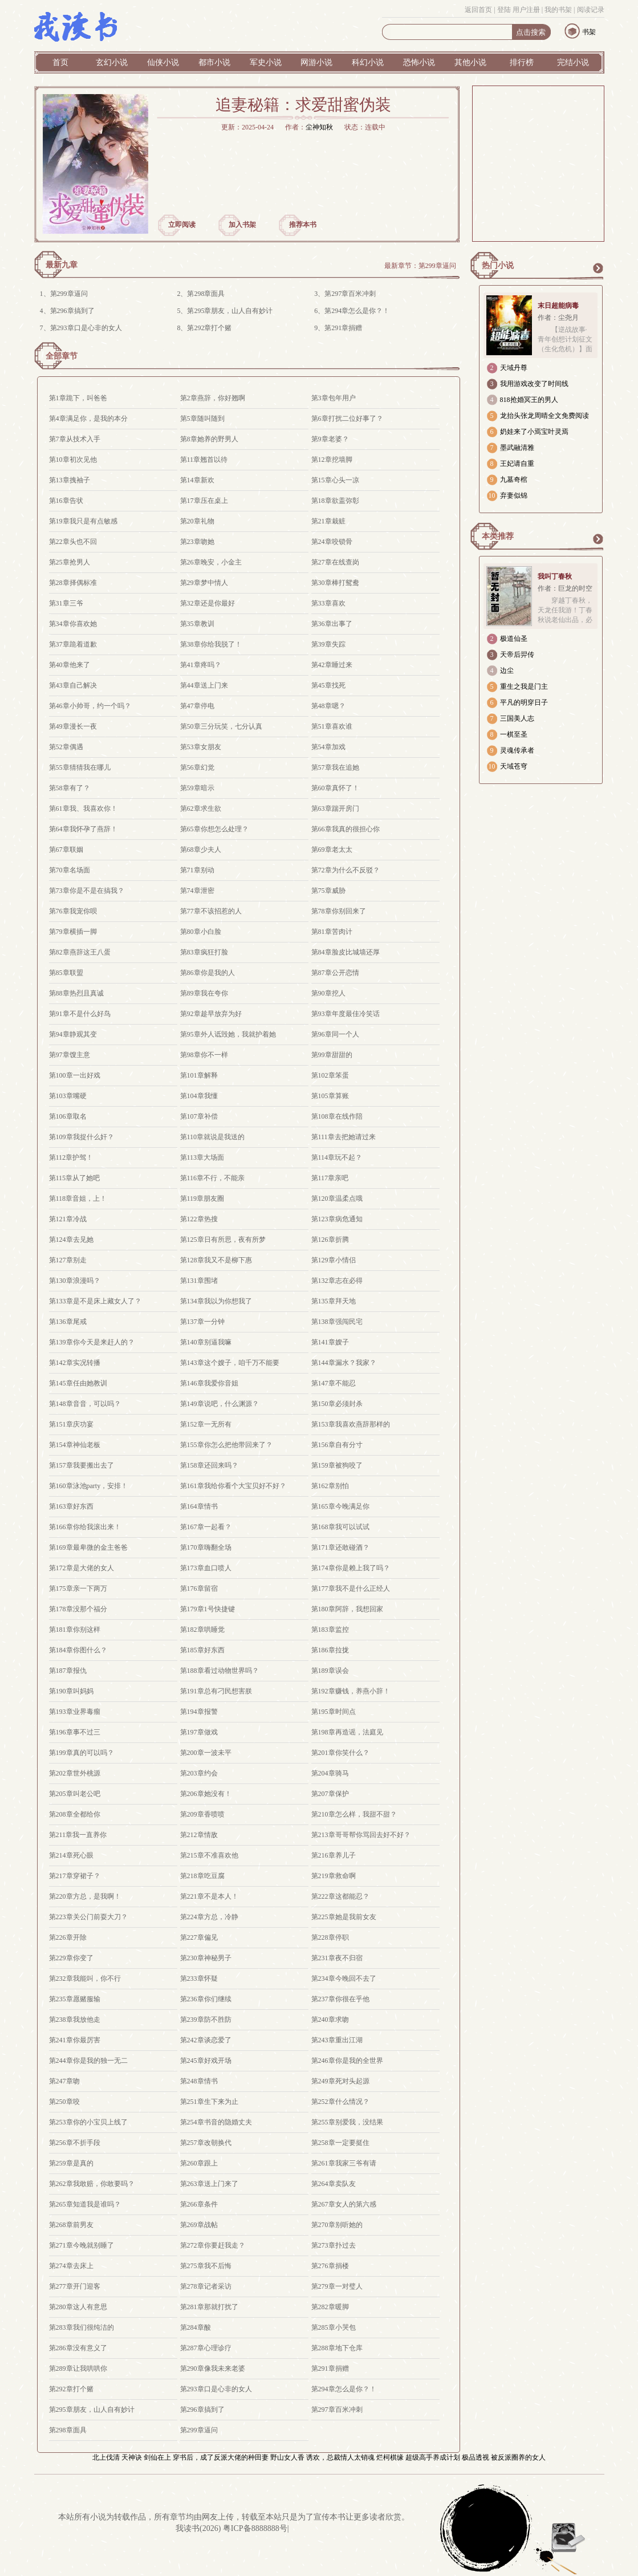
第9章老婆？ (330, 439)
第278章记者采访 (205, 2286)
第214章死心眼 (71, 1855)
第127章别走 (68, 1260)
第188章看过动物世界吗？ (219, 1671)
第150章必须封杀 (337, 1404)
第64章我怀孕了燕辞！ (83, 829)
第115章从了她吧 (74, 1178)
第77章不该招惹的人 (211, 911)
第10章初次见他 (73, 460)
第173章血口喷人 (205, 1568)
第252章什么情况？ (340, 2102)
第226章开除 (68, 1937)
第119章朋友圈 (202, 1198)
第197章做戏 (199, 1732)
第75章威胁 (328, 891)
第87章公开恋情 (335, 973)
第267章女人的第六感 (343, 2204)
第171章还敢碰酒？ (340, 1547)
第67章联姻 (66, 850)
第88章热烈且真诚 (76, 993)
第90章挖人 (328, 993)
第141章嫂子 (330, 1342)
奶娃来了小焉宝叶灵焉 (534, 432)
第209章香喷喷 (202, 1814)
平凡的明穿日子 (524, 702)
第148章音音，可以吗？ (85, 1404)
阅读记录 (590, 10)
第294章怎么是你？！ (356, 311)
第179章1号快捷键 (207, 1609)
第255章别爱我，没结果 (347, 2122)
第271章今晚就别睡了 (81, 2245)
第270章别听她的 (337, 2225)
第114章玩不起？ (337, 1157)
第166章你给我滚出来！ (85, 1527)
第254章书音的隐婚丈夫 (216, 2122)
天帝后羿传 (517, 655)
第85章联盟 (66, 973)
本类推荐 (498, 536)
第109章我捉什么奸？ (81, 1137)
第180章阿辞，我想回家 (347, 1609)
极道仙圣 (513, 639)
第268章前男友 (71, 2225)
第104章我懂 (199, 1096)
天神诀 (131, 2457)
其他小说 (470, 62)
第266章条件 (199, 2204)
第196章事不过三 (74, 1732)
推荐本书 (302, 225)
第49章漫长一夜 (73, 726)
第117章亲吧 (330, 1178)
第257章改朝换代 (205, 2143)
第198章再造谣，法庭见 (347, 1732)
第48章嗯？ (328, 706)
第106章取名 (68, 1116)
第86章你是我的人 (207, 973)
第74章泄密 (197, 891)
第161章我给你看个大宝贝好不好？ (233, 1486)
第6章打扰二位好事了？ (347, 418)
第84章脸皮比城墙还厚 (345, 952)
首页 (60, 62)
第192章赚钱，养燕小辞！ (350, 1691)
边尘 (507, 671)
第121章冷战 (68, 1219)
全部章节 (62, 356)
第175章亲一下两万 (78, 1588)
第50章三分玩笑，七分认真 (221, 726)
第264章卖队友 (333, 2184)
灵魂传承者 (517, 750)
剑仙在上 (157, 2457)
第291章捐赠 (343, 328)
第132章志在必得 (337, 1281)
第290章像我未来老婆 (212, 2368)
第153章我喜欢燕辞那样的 (350, 1424)
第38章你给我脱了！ (211, 644)
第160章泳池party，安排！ (88, 1486)
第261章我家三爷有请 (343, 2163)
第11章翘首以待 (204, 460)
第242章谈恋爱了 (205, 2040)
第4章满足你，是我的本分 (88, 418)
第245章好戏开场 (205, 2061)
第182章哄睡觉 (202, 1630)
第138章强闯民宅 (337, 1322)
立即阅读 (182, 225)
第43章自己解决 (73, 685)
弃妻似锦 (513, 495)
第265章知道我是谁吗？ (85, 2204)
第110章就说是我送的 (212, 1137)
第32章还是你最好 (207, 603)
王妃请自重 (517, 464)
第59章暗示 (197, 788)
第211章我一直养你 (78, 1835)
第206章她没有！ (205, 1794)
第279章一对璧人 (337, 2286)
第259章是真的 (71, 2163)
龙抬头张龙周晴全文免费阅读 (544, 416)
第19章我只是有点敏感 (83, 521)
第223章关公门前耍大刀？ (88, 1917)
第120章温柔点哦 (337, 1198)
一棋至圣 (513, 734)
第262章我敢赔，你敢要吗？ (92, 2184)
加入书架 (242, 225)
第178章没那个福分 (78, 1609)
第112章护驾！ (71, 1157)
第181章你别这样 (74, 1630)
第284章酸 (195, 2327)
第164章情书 (199, 1506)
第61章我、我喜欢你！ (83, 808)
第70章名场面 (69, 870)
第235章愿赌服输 (74, 1999)
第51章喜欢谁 (331, 726)
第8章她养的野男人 (209, 439)
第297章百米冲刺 (350, 294)
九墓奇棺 (513, 479)
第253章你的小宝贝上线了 (88, 2122)
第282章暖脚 (330, 2307)
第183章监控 (330, 1630)
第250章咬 (64, 2102)
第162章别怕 (330, 1486)
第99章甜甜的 (331, 1055)
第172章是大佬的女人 (81, 1568)
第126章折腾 (330, 1240)
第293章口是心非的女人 (86, 328)
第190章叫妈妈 (71, 1691)
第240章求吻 (330, 2020)
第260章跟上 (199, 2163)
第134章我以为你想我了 (216, 1301)
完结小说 (573, 62)
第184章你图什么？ (78, 1650)
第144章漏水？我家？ (343, 1363)
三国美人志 (517, 718)
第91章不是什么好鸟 (80, 1014)
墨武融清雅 (517, 448)
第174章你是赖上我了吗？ (350, 1568)
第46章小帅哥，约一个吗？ (90, 706)
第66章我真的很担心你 (345, 829)
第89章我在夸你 (204, 993)
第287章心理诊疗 (205, 2348)
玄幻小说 (112, 62)
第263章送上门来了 (209, 2184)
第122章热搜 (199, 1219)
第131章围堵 (199, 1281)
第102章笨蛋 (330, 1075)
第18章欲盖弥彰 (335, 501)
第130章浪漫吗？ (74, 1281)
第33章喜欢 (328, 603)
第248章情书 (199, 2081)
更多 (597, 268)
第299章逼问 (437, 266)
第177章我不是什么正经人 (350, 1588)
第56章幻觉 (197, 767)
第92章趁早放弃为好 (211, 1014)
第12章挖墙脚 (331, 460)
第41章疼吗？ (200, 665)
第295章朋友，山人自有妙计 (230, 311)
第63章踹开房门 (335, 808)
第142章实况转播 (74, 1363)
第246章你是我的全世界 (347, 2061)
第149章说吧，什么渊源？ (219, 1404)
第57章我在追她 (335, 767)
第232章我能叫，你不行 (85, 1978)
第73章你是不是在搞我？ (86, 891)
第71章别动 (197, 870)
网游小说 (316, 62)
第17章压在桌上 (204, 501)
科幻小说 (368, 62)
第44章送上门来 (204, 685)
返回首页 (478, 10)
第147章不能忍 (333, 1383)
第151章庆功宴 (71, 1424)
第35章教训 (197, 624)
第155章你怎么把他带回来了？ (226, 1445)
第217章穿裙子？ (74, 1876)
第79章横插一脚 (73, 932)
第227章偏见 (199, 1937)
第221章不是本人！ (209, 1896)
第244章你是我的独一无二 (88, 2061)
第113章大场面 (202, 1157)
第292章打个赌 (209, 328)
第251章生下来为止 (209, 2102)
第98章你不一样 (204, 1055)
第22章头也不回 (73, 542)
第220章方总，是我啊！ (85, 1896)
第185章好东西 (202, 1650)
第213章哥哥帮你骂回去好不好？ (361, 1835)
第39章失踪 (328, 644)
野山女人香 (287, 2457)
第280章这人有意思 (78, 2307)
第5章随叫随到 (202, 418)
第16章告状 (66, 501)
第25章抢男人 (69, 562)
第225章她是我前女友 (343, 1917)
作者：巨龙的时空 (565, 588)
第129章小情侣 (333, 1260)
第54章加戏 (328, 747)
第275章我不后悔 (205, 2266)
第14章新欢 (197, 480)
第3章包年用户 (333, 398)
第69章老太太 (331, 850)
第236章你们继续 (205, 1999)
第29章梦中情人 (204, 583)
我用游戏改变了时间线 (534, 384)
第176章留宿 (199, 1588)
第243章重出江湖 (337, 2040)
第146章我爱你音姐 (209, 1383)
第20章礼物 (197, 521)
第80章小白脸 (200, 932)
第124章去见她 (71, 1240)
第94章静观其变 (73, 1034)
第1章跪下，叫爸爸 (78, 398)
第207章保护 (330, 1794)
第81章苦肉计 (331, 932)
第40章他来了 (69, 665)
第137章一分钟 (202, 1322)
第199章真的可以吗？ (81, 1753)
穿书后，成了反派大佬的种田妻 (221, 2457)
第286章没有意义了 (78, 2348)
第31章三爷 (66, 603)
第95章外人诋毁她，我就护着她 (228, 1034)
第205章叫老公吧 (74, 1794)
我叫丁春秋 (555, 576)
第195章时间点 (333, 1712)
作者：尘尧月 (558, 318)
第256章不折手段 (74, 2143)
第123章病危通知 (337, 1219)
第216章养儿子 (333, 1855)
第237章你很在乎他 (340, 1999)
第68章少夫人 (200, 850)
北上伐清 (106, 2457)
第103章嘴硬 (68, 1096)
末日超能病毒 (558, 306)
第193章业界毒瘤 (74, 1712)
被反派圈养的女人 (518, 2457)
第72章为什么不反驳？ (345, 870)
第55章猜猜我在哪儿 (80, 767)
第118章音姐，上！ (78, 1198)
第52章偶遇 (66, 747)
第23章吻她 (197, 542)
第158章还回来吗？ (209, 1465)
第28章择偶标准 (73, 583)
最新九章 (62, 265)
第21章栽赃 (328, 521)
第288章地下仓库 (337, 2348)
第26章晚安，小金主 (211, 562)
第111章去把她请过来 (343, 1137)
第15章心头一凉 (335, 480)
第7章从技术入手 (74, 439)
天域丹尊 (513, 368)
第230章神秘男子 (205, 1958)
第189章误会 (330, 1671)
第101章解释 (199, 1075)
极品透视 (475, 2457)
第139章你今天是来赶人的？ (92, 1342)
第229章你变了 (71, 1958)
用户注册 (526, 10)
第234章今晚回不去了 (343, 1978)
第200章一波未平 (205, 1753)
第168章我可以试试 (340, 1527)
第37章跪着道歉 (73, 644)
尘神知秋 (319, 127)
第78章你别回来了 (338, 911)
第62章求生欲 (200, 808)
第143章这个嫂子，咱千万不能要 (229, 1363)
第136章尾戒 (68, 1322)
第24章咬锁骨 (331, 542)
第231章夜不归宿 (337, 1958)
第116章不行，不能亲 (212, 1178)
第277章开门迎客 (74, 2286)
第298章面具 (206, 294)
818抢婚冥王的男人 (529, 400)
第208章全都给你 (74, 1814)
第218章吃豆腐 (202, 1876)
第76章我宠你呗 (73, 911)
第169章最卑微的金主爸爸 (88, 1547)
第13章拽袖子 (69, 480)
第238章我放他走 (74, 2020)
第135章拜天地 (333, 1301)
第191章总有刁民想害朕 (216, 1691)
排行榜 (522, 62)
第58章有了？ (69, 788)
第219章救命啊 (333, 1876)
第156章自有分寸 (337, 1445)
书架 (589, 32)
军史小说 (266, 62)
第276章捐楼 (330, 2266)
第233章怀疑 (199, 1978)
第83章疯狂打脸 (204, 952)
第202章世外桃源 (74, 1773)
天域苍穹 (513, 766)
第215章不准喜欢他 (209, 1855)
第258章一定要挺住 (340, 2143)
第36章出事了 (331, 624)
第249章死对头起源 (340, 2081)
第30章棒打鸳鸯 (335, 583)
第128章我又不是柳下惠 (216, 1260)
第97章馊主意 (69, 1055)
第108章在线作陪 (337, 1116)
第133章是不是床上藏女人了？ (95, 1301)
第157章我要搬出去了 (81, 1465)
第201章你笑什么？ (340, 1753)
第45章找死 (328, 685)
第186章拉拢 (330, 1650)
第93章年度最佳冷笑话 (345, 1014)
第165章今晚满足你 (340, 1506)
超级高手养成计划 (432, 2457)
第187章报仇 (68, 1671)
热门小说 (498, 265)
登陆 (504, 10)
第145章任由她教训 (78, 1383)
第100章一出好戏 (74, 1075)
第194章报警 (199, 1712)
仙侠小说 (163, 62)
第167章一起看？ (205, 1527)
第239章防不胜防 (205, 2020)
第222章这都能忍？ (340, 1896)
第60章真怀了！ (335, 788)
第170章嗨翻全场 (205, 1547)
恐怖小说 (419, 62)
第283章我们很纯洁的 (81, 2327)
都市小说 (214, 62)
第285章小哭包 (333, 2327)
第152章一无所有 (205, 1424)
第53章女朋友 (200, 747)
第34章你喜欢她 (73, 624)
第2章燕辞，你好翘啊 (212, 398)
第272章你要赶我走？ (212, 2245)
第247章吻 (64, 2081)
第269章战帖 (199, 2225)
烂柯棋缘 (390, 2457)
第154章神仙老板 (74, 1445)
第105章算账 (330, 1096)
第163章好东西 (71, 1506)
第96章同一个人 (335, 1034)
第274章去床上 (71, 2266)
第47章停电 (197, 706)
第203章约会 (199, 1773)
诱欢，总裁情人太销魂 (340, 2457)
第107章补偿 (199, 1116)
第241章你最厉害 (74, 2040)
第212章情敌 (199, 1835)
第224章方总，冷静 (209, 1917)
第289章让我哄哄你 (78, 2368)
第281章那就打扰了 (209, 2307)
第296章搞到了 (72, 311)
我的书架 (558, 10)
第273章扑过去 (333, 2245)
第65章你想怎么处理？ (214, 829)
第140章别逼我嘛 (205, 1342)
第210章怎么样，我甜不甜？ (354, 1814)
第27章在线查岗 (335, 562)
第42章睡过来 (331, 665)
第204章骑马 (330, 1773)
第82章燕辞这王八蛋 (80, 952)
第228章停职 (330, 1937)
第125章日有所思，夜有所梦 (223, 1240)
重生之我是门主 (524, 686)
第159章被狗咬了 (337, 1465)
